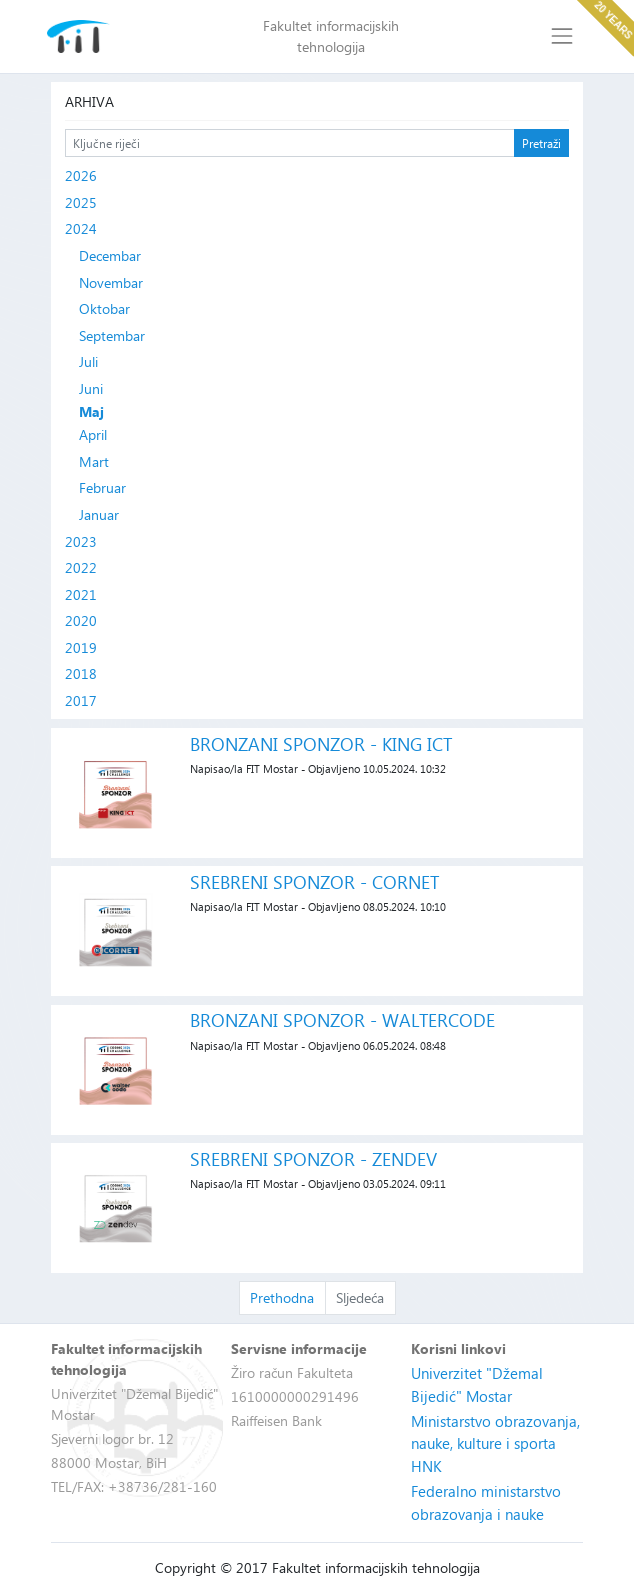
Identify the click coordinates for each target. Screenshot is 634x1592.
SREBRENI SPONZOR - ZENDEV (313, 1158)
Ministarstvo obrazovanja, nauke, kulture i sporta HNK (495, 1443)
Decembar (110, 255)
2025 (81, 202)
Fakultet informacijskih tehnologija (331, 36)
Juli (88, 361)
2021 (81, 594)
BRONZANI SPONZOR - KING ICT (321, 743)
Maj (91, 412)
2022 (81, 567)
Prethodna (282, 1297)
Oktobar (104, 308)
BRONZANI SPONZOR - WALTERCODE (342, 1019)
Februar (102, 487)
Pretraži (541, 143)
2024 (81, 228)
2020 (81, 620)
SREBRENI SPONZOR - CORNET (314, 881)
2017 (81, 700)
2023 (81, 541)
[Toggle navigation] (562, 36)
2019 (81, 647)
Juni (91, 388)
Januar (99, 514)
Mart (94, 461)
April (93, 434)
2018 (81, 673)
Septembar (112, 335)
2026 (81, 175)
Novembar (111, 282)
